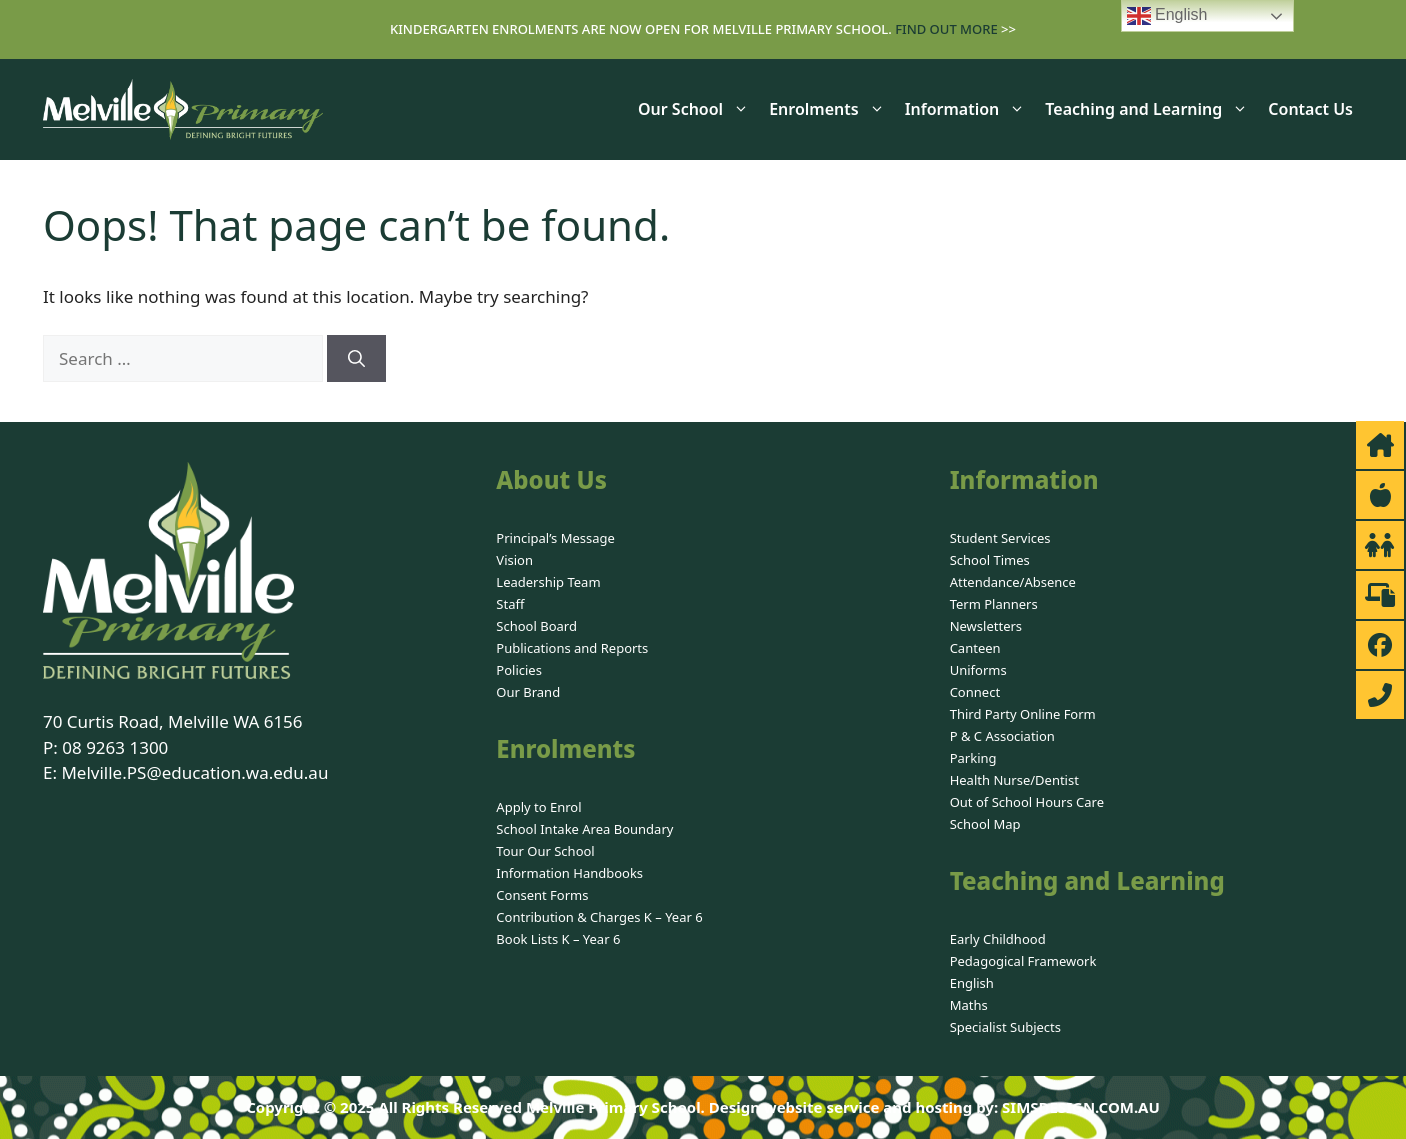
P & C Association (1002, 736)
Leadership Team (548, 582)
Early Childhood (998, 939)
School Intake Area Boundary (584, 829)
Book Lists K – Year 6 (558, 939)
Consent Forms (542, 895)
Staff (510, 604)
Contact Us (1310, 109)
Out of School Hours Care (1027, 802)
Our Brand (528, 692)
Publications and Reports (572, 648)
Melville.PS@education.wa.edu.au (194, 772)
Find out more (946, 29)
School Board (536, 626)
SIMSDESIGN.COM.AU (1081, 1107)
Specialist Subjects (1005, 1027)
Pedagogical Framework (1023, 961)
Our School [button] (698, 109)
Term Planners (994, 604)
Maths (969, 1005)
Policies (519, 670)
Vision (514, 560)
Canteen (975, 648)
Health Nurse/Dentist (1014, 780)
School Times (990, 560)
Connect (975, 692)
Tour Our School (545, 851)
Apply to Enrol (538, 807)
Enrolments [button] (831, 109)
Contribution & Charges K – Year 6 (599, 917)
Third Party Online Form (1023, 714)
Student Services (1000, 538)
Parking (973, 758)
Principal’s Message (555, 538)
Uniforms (978, 670)
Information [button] (970, 109)
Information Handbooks (569, 873)
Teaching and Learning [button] (1151, 109)
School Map (985, 824)
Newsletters (986, 626)
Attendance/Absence (1013, 582)
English (972, 983)
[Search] (356, 359)
